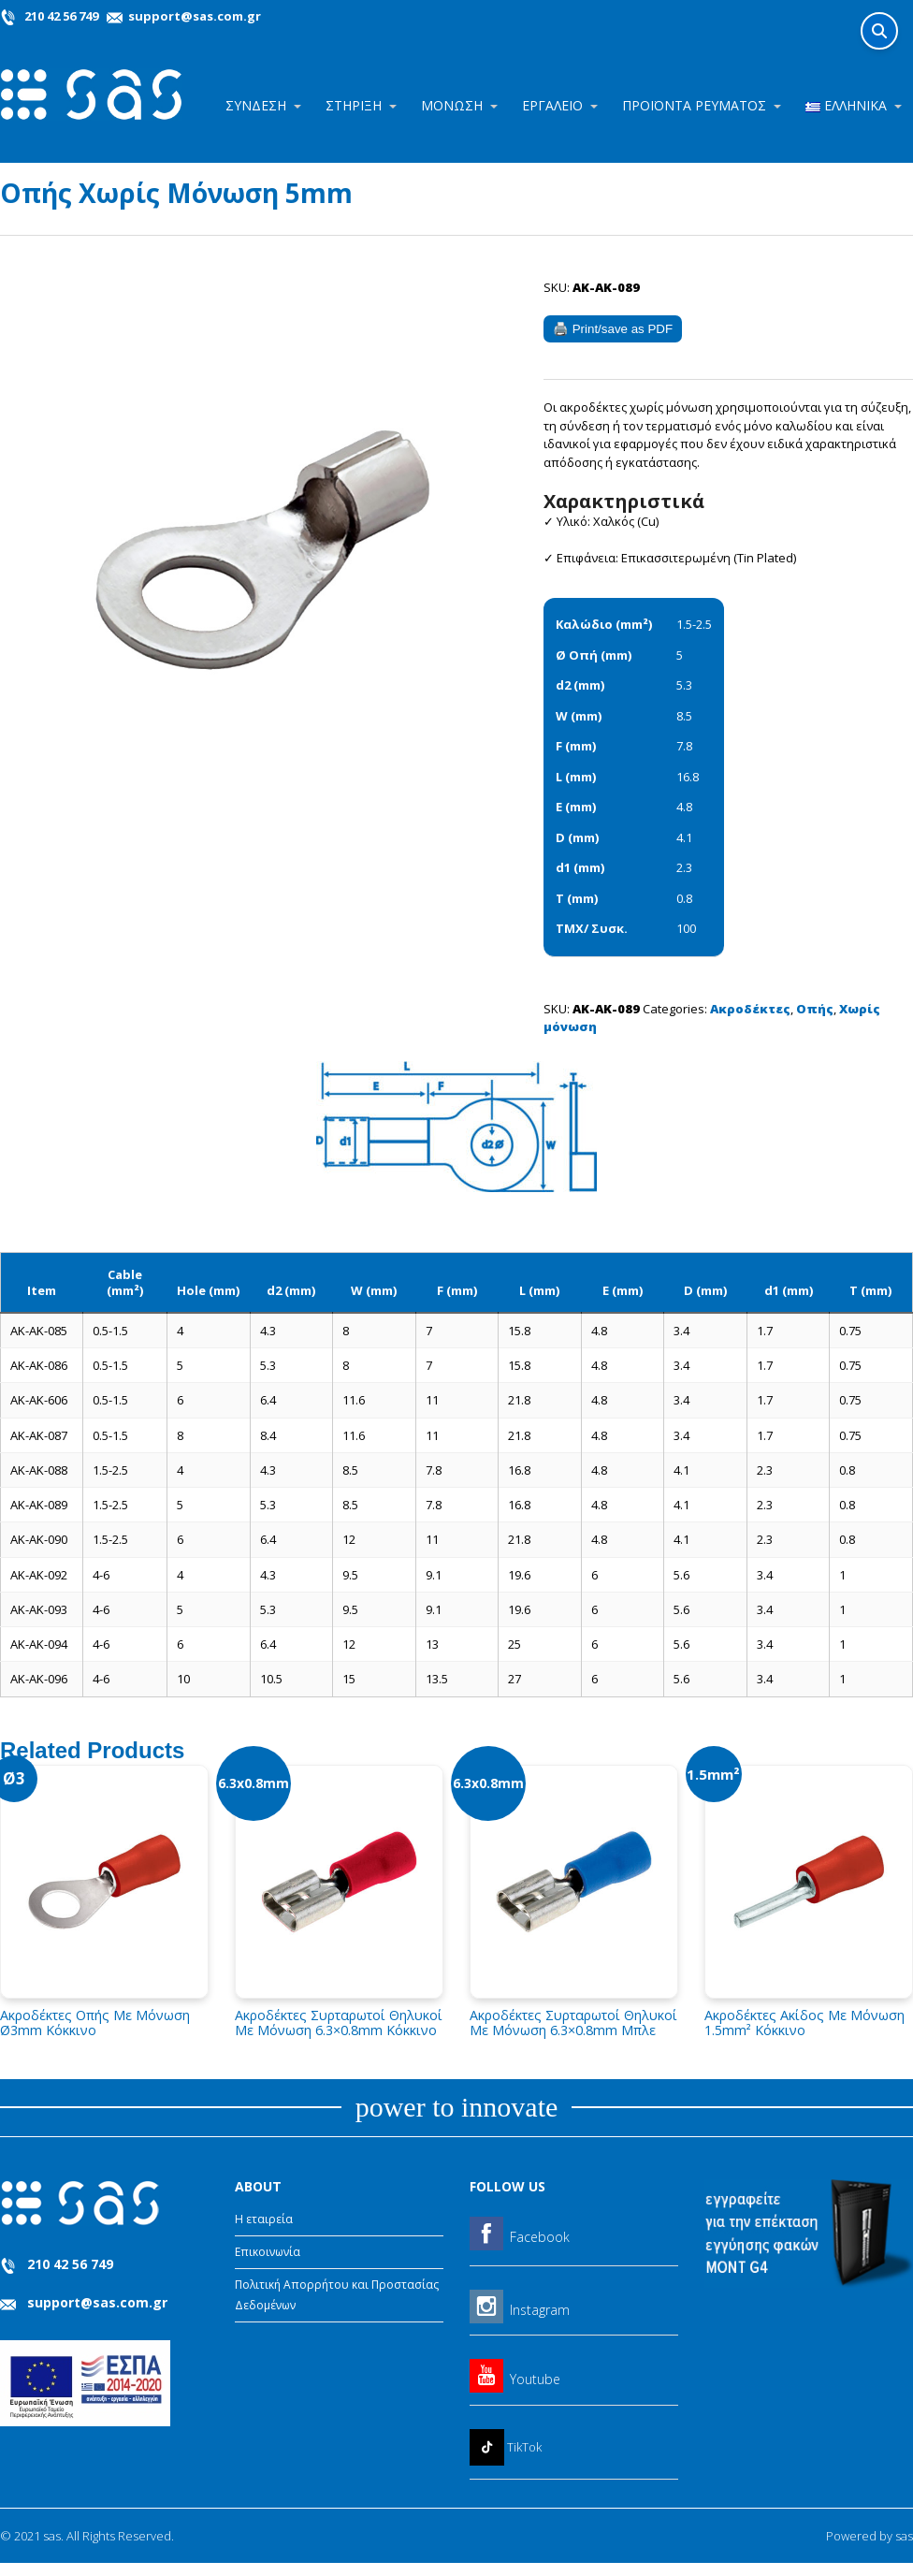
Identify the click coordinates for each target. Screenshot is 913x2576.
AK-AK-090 (38, 1539)
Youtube (535, 2379)
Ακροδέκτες (750, 1008)
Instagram (540, 2310)
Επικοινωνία (267, 2252)
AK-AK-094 (38, 1644)
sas (904, 2535)
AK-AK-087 (38, 1435)
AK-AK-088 (38, 1470)
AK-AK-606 (38, 1399)
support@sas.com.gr (193, 15)
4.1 (684, 837)
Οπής (814, 1008)
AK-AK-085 (38, 1330)
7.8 (684, 745)
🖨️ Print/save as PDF (613, 329)
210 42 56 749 (61, 15)
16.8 (687, 776)
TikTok (524, 2446)
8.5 (684, 715)
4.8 (684, 806)
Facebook (540, 2237)
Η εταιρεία (264, 2219)
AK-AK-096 (38, 1678)
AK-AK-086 (38, 1365)
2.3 (684, 867)
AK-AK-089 (38, 1504)
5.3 (684, 685)
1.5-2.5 (694, 624)
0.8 (684, 898)
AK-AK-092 (38, 1574)
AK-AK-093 (38, 1609)
